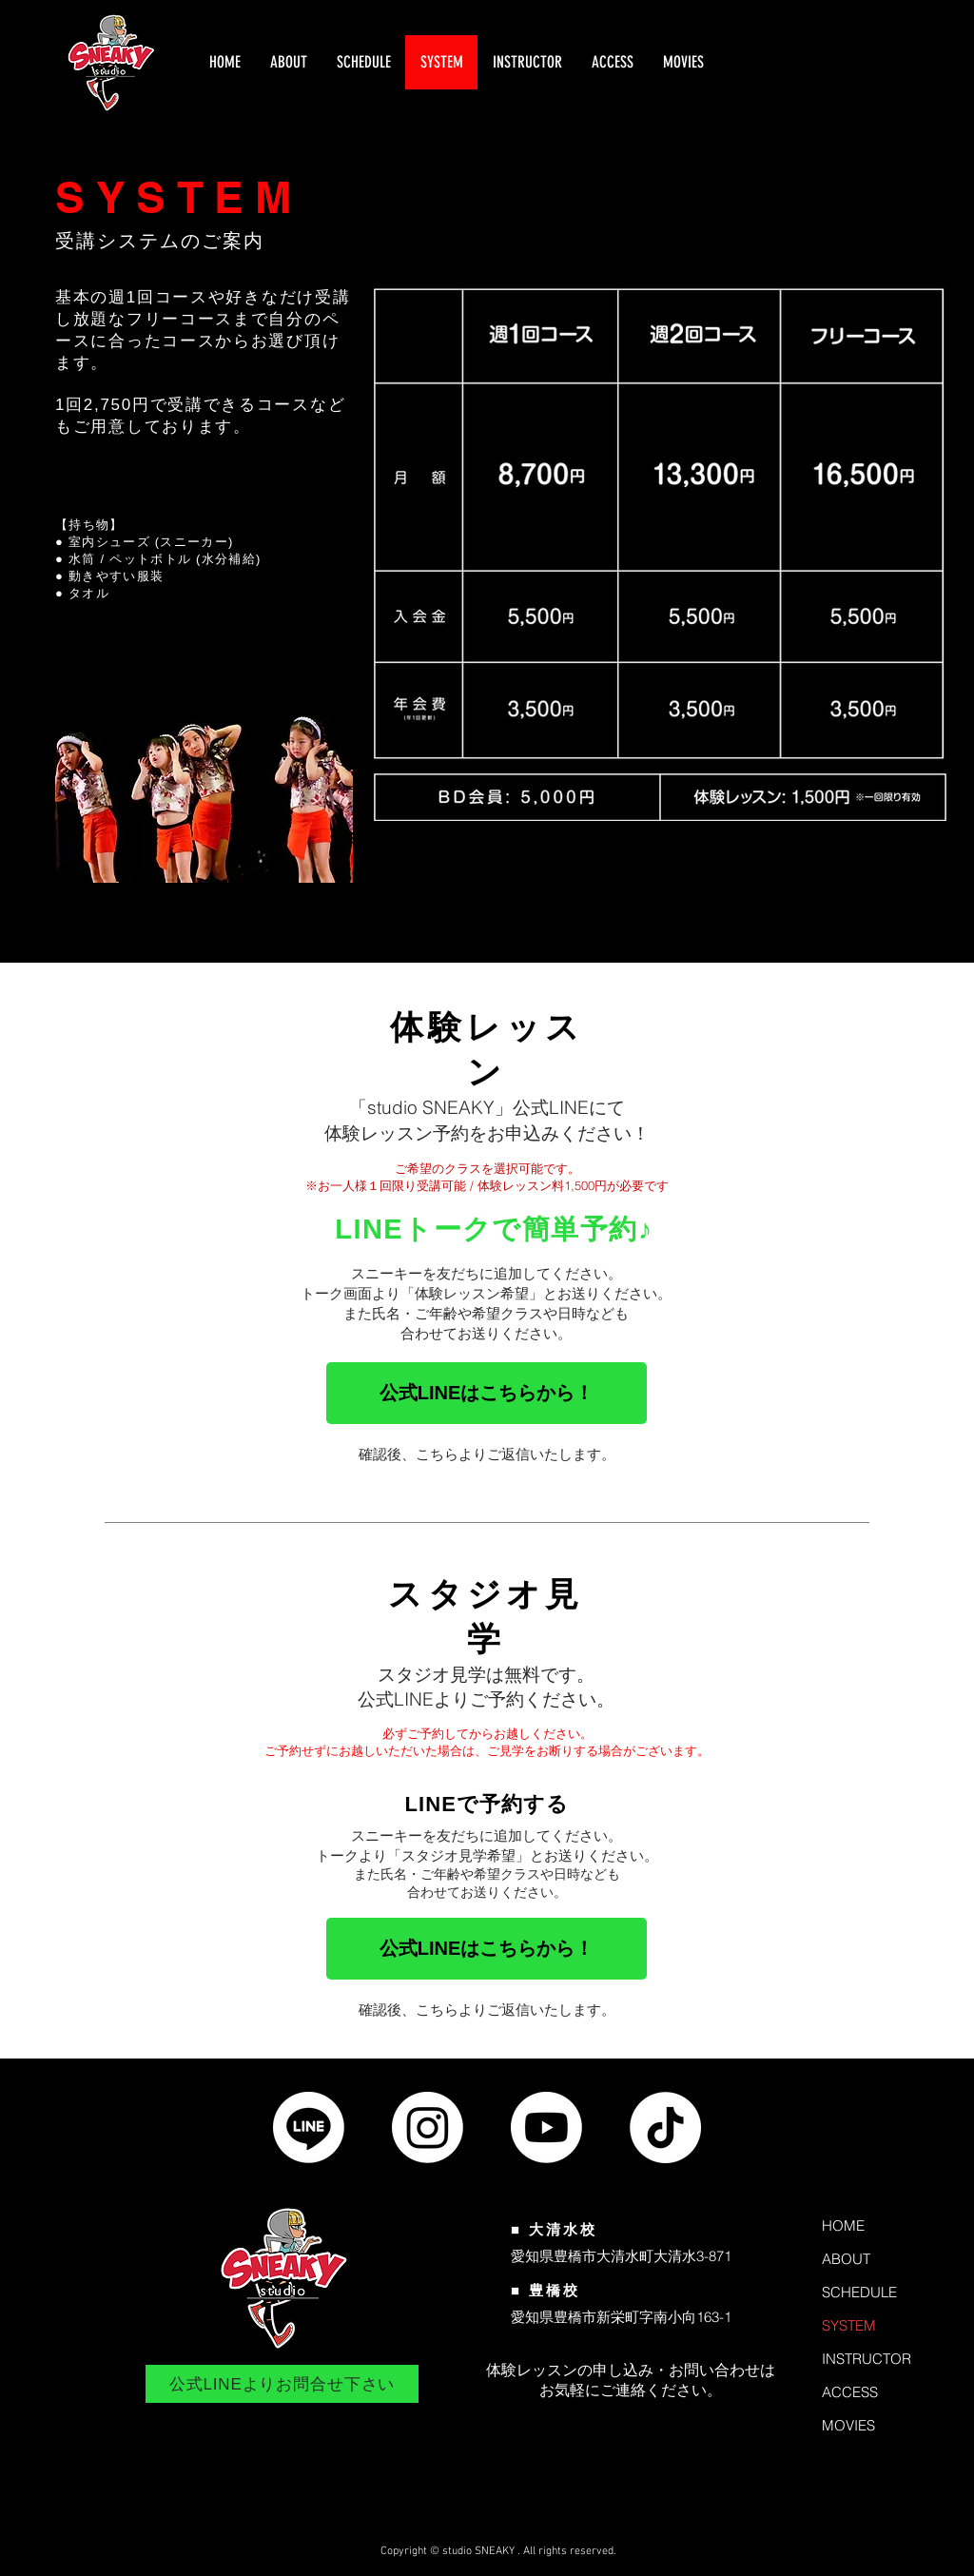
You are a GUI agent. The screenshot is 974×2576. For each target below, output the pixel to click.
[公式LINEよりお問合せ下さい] (282, 2384)
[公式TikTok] (665, 2127)
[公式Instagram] (427, 2127)
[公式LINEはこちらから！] (486, 1393)
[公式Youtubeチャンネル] (546, 2127)
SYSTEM (849, 2325)
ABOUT (846, 2259)
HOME (843, 2225)
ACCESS (850, 2392)
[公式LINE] (308, 2127)
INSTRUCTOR (866, 2359)
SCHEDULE (859, 2292)
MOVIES (848, 2425)
